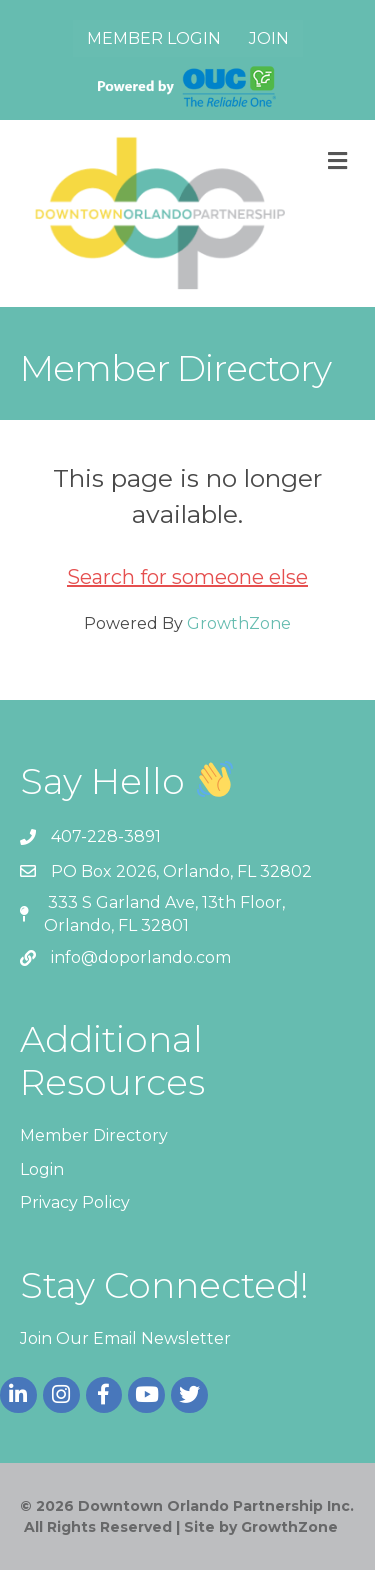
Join (269, 38)
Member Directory (94, 1135)
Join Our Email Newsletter (125, 1338)
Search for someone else (187, 577)
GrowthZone (239, 623)
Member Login (154, 38)
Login (42, 1169)
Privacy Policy (75, 1202)
